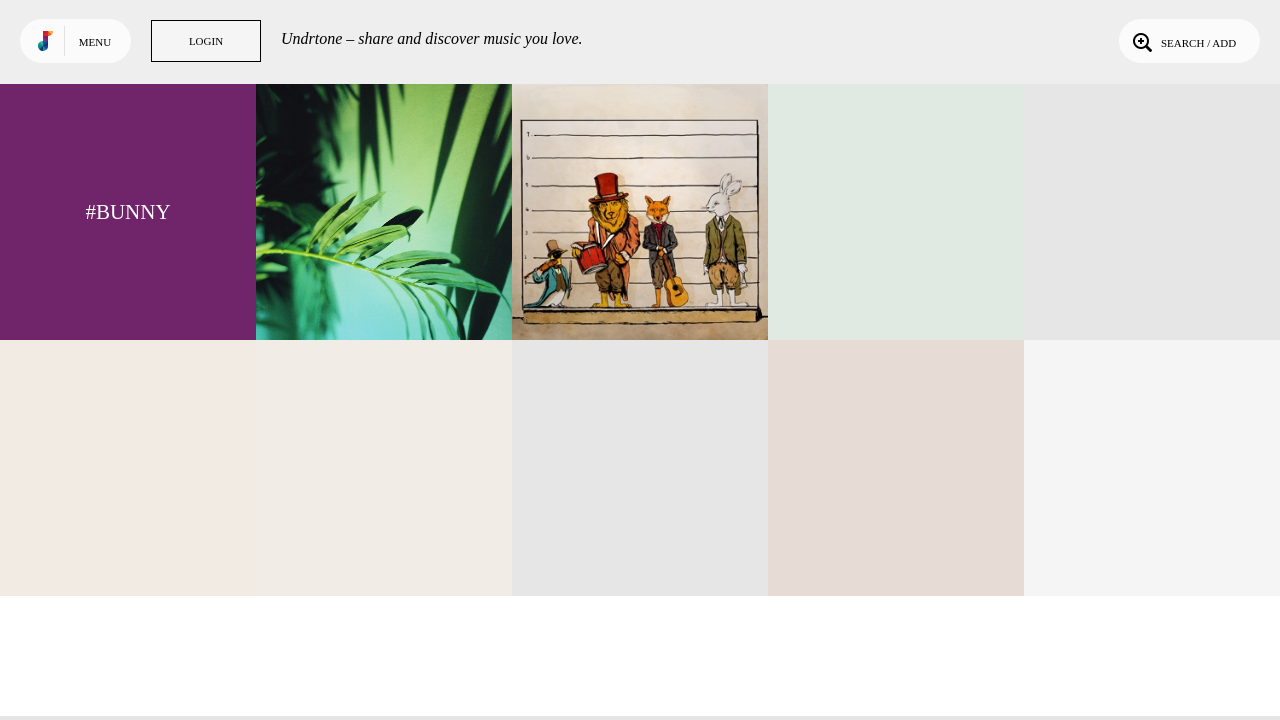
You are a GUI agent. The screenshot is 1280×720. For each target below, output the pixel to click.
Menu (95, 42)
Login (206, 41)
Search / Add (1182, 41)
